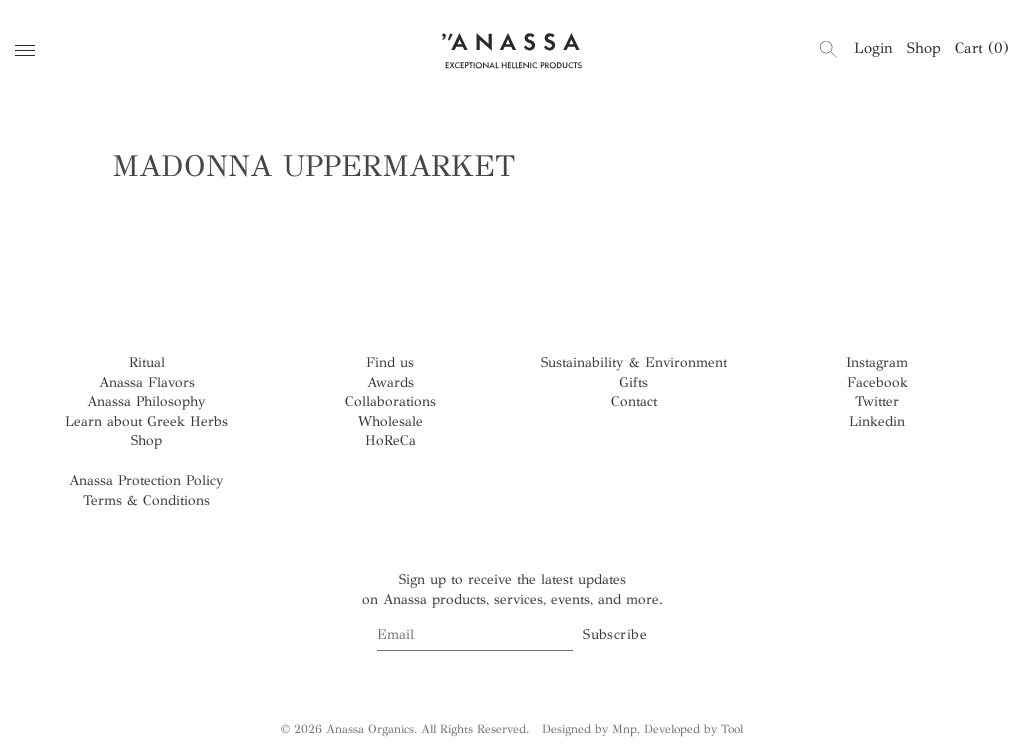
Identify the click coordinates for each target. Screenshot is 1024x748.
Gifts (633, 382)
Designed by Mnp (589, 729)
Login (873, 48)
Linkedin (877, 421)
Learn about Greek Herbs (146, 421)
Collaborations (390, 401)
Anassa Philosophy (146, 401)
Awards (390, 382)
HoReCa (390, 440)
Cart (982, 48)
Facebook (877, 382)
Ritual (147, 362)
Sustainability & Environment (634, 362)
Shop (924, 48)
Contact (634, 401)
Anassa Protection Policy (146, 480)
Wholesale (390, 421)
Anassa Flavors (147, 382)
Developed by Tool (693, 729)
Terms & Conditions (146, 500)
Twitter (877, 401)
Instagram (877, 362)
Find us (390, 362)
